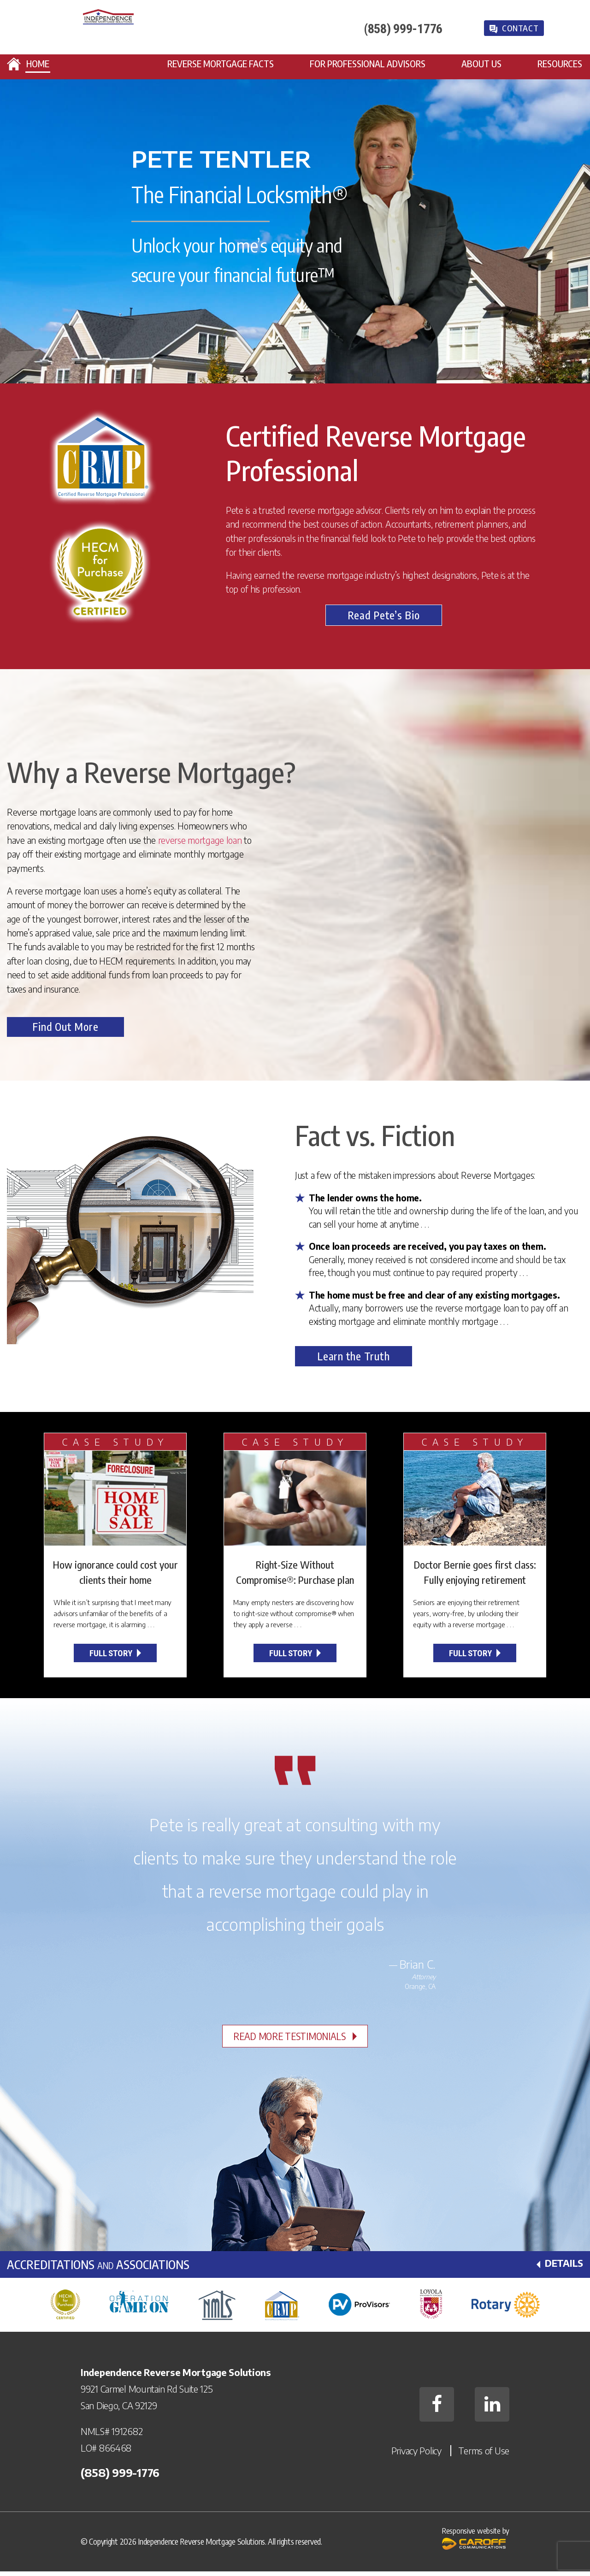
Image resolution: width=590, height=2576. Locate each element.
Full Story (110, 1658)
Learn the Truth (364, 1361)
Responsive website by (475, 2546)
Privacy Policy (416, 2455)
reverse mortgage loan (200, 840)
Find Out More (76, 1031)
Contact (525, 30)
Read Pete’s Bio (384, 616)
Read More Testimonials (289, 2040)
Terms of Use (483, 2455)
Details (562, 2268)
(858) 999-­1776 (405, 31)
